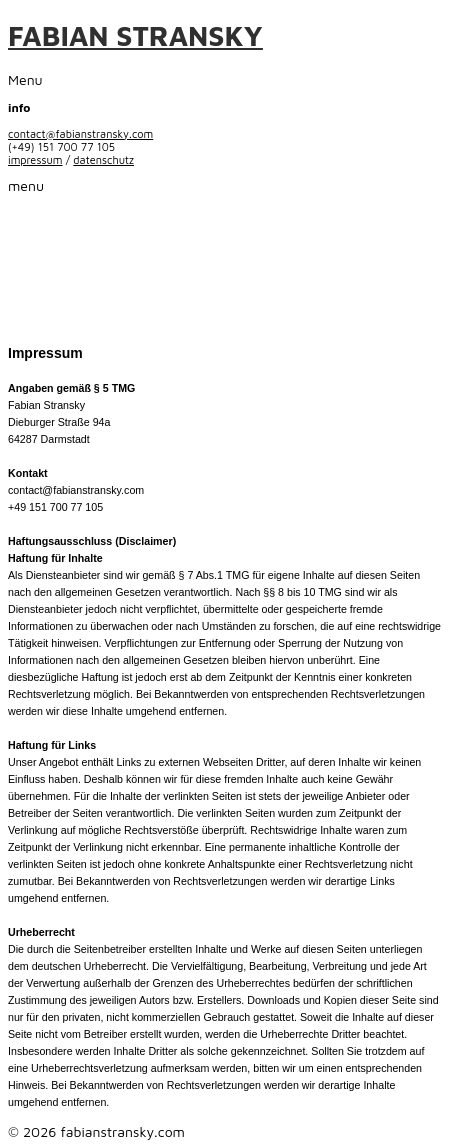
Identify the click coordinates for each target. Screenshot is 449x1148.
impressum (35, 159)
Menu (25, 79)
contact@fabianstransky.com (80, 133)
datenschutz (103, 159)
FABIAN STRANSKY (135, 35)
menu (26, 185)
